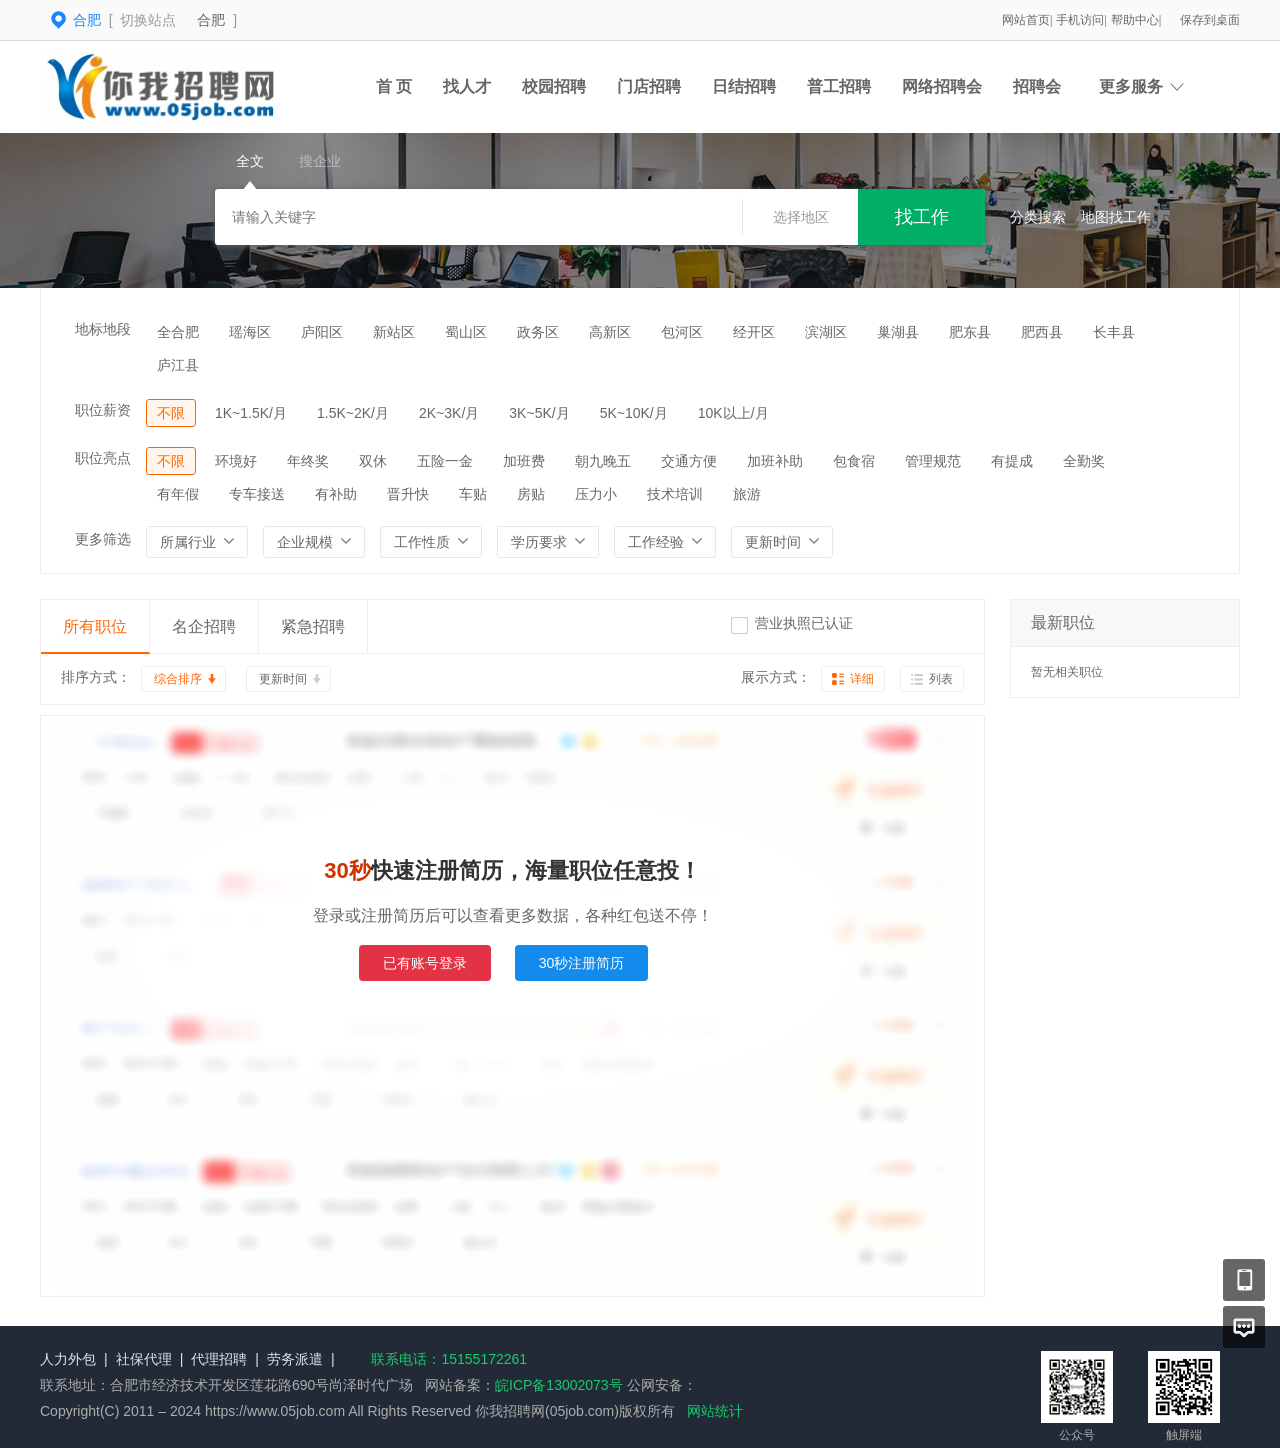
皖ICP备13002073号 (559, 1385)
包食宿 (854, 461)
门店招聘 (649, 86)
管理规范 (933, 461)
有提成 (1012, 461)
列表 (941, 679)
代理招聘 (219, 1359)
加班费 (524, 461)
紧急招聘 (313, 626)
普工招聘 (839, 86)
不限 (171, 413)
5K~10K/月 (634, 413)
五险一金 (445, 461)
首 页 (394, 86)
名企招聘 (204, 626)
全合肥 (178, 332)
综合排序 (178, 679)
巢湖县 (898, 332)
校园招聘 (554, 86)
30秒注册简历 (582, 963)
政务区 (538, 332)
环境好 (236, 461)
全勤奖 (1084, 461)
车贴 (473, 494)
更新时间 (283, 679)
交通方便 (689, 461)
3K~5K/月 (539, 413)
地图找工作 (1116, 217)
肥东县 (970, 332)
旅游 (747, 494)
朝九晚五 (603, 461)
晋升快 (408, 494)
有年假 (178, 494)
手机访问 (1080, 20)
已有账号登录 (425, 963)
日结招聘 (744, 86)
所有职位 (95, 626)
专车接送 (257, 494)
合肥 (211, 20)
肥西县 (1042, 332)
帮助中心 (1135, 20)
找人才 (467, 86)
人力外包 (68, 1359)
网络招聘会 (942, 86)
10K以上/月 (733, 413)
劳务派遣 (295, 1359)
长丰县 (1114, 332)
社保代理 (144, 1359)
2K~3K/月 (449, 413)
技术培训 (675, 494)
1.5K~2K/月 (353, 413)
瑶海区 (250, 332)
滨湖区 (826, 332)
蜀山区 (466, 332)
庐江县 (178, 365)
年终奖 (308, 461)
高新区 (610, 332)
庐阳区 (322, 332)
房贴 (531, 494)
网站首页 (1026, 20)
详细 (862, 679)
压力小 (596, 494)
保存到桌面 (1210, 20)
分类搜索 (1038, 217)
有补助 (336, 494)
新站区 (394, 332)
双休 (373, 461)
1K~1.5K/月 (251, 413)
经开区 (754, 332)
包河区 (682, 332)
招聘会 (1037, 86)
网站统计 (715, 1411)
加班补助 (775, 461)
